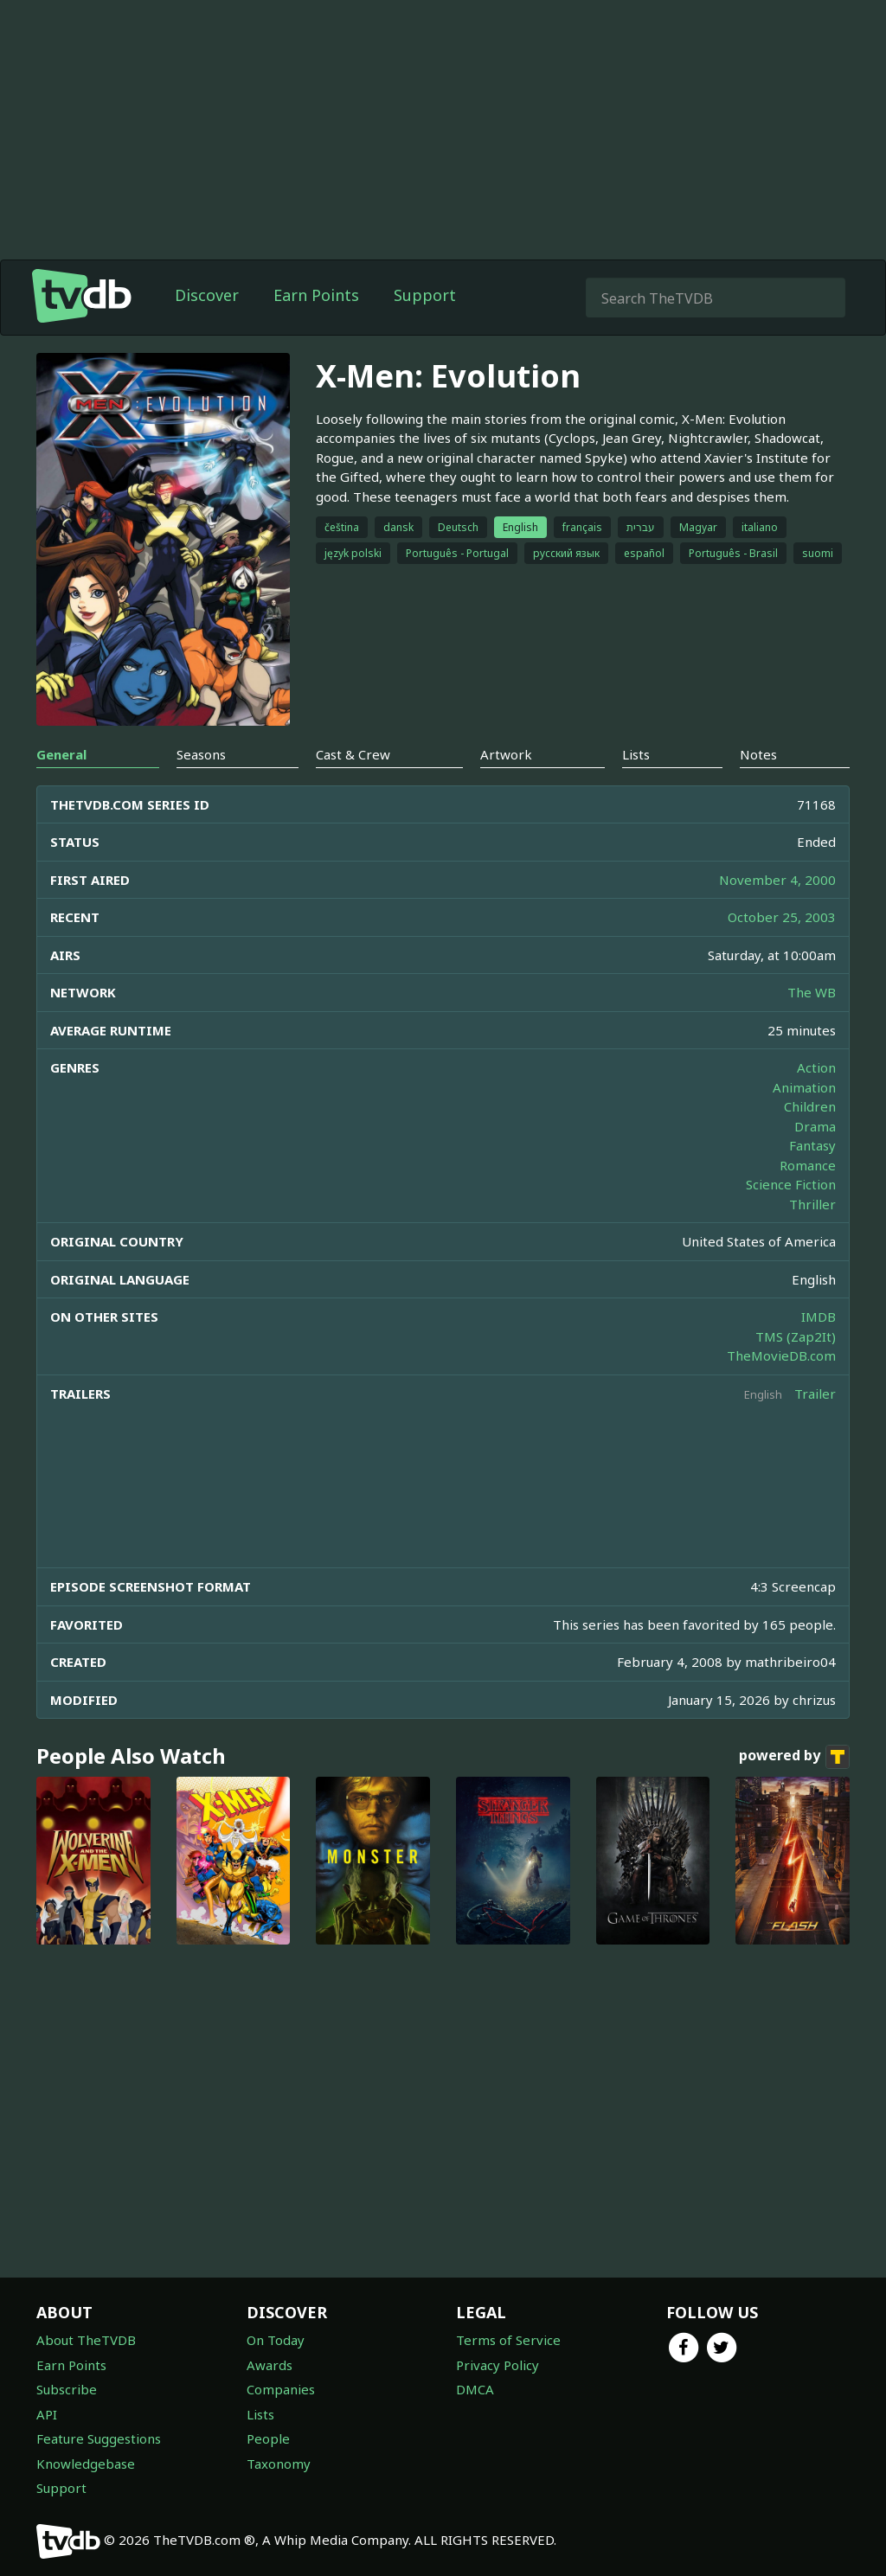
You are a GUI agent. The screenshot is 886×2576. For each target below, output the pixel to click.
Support (425, 295)
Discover (207, 295)
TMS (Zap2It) (795, 1336)
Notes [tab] (758, 754)
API (46, 2414)
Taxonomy (279, 2463)
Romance (808, 1165)
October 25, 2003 (782, 917)
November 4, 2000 (777, 879)
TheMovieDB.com (781, 1355)
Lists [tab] (636, 754)
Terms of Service (508, 2340)
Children (810, 1106)
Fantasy (812, 1145)
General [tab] (61, 754)
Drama (815, 1126)
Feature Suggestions (98, 2438)
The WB (811, 992)
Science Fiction (791, 1184)
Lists (260, 2414)
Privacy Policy (497, 2365)
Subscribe (66, 2389)
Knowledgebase (85, 2463)
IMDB (818, 1316)
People (268, 2438)
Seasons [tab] (201, 754)
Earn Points (316, 295)
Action (816, 1067)
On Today (276, 2340)
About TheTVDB (86, 2340)
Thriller (812, 1204)
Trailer (815, 1393)
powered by (794, 1757)
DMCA (475, 2389)
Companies (281, 2389)
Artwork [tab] (506, 754)
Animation (804, 1087)
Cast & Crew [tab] (353, 754)
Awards (269, 2365)
